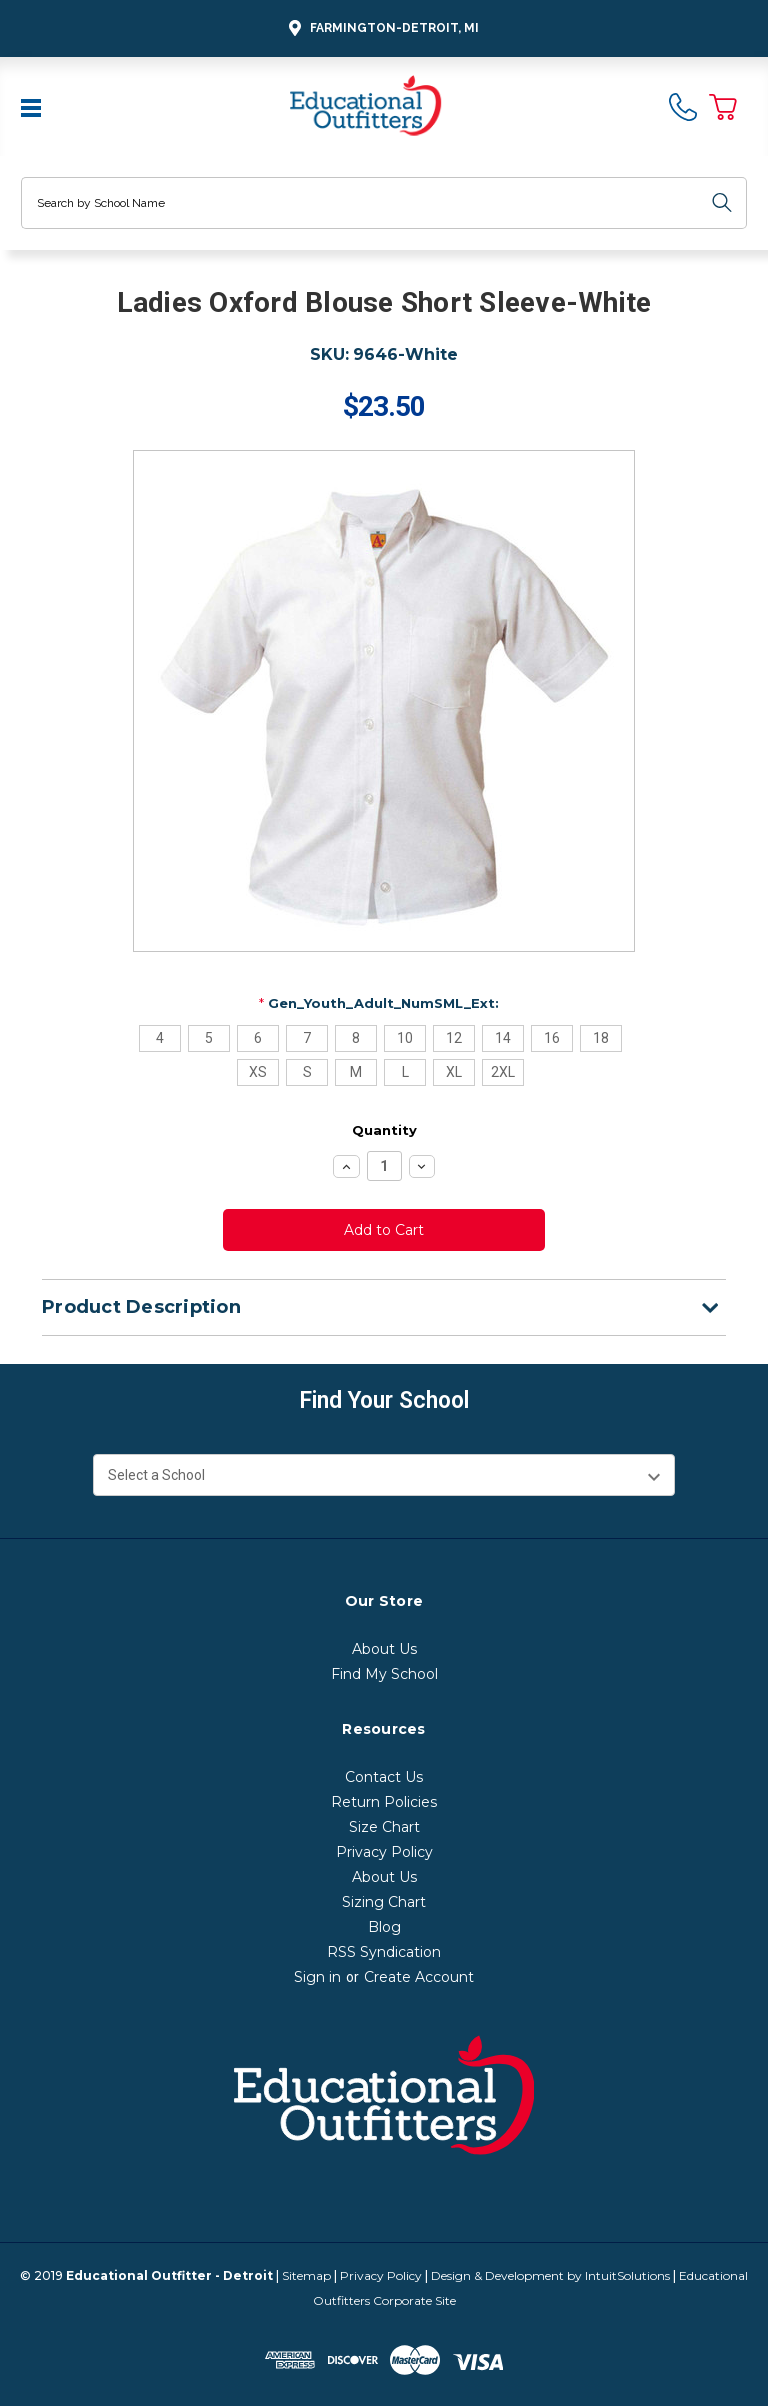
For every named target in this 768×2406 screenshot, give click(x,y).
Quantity (384, 1130)
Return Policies (384, 1802)
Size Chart (384, 1827)
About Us (384, 1649)
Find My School (384, 1674)
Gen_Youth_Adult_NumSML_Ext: (379, 1003)
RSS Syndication (384, 1952)
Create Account (419, 1977)
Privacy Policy (384, 1852)
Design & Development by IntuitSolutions (550, 2275)
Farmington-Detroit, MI (381, 28)
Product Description (380, 1307)
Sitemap (306, 2275)
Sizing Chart (384, 1902)
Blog (384, 1927)
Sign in (317, 1977)
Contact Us (384, 1777)
